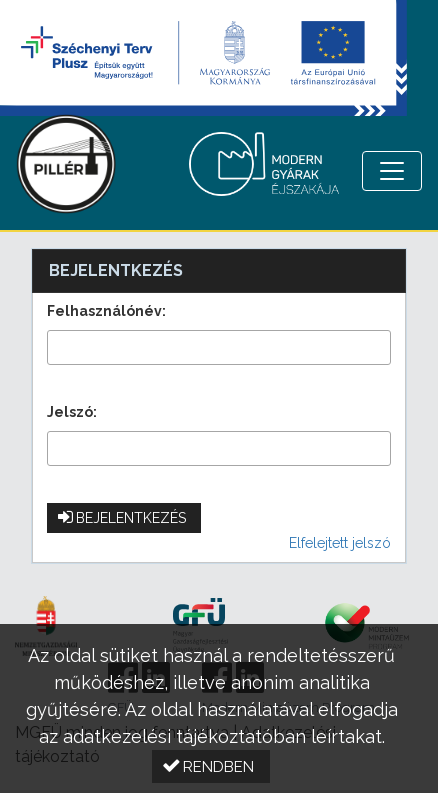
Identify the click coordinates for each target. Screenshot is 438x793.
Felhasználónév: (106, 311)
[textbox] (219, 347)
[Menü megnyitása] (392, 171)
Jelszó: (72, 412)
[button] (124, 518)
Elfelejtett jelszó (340, 543)
